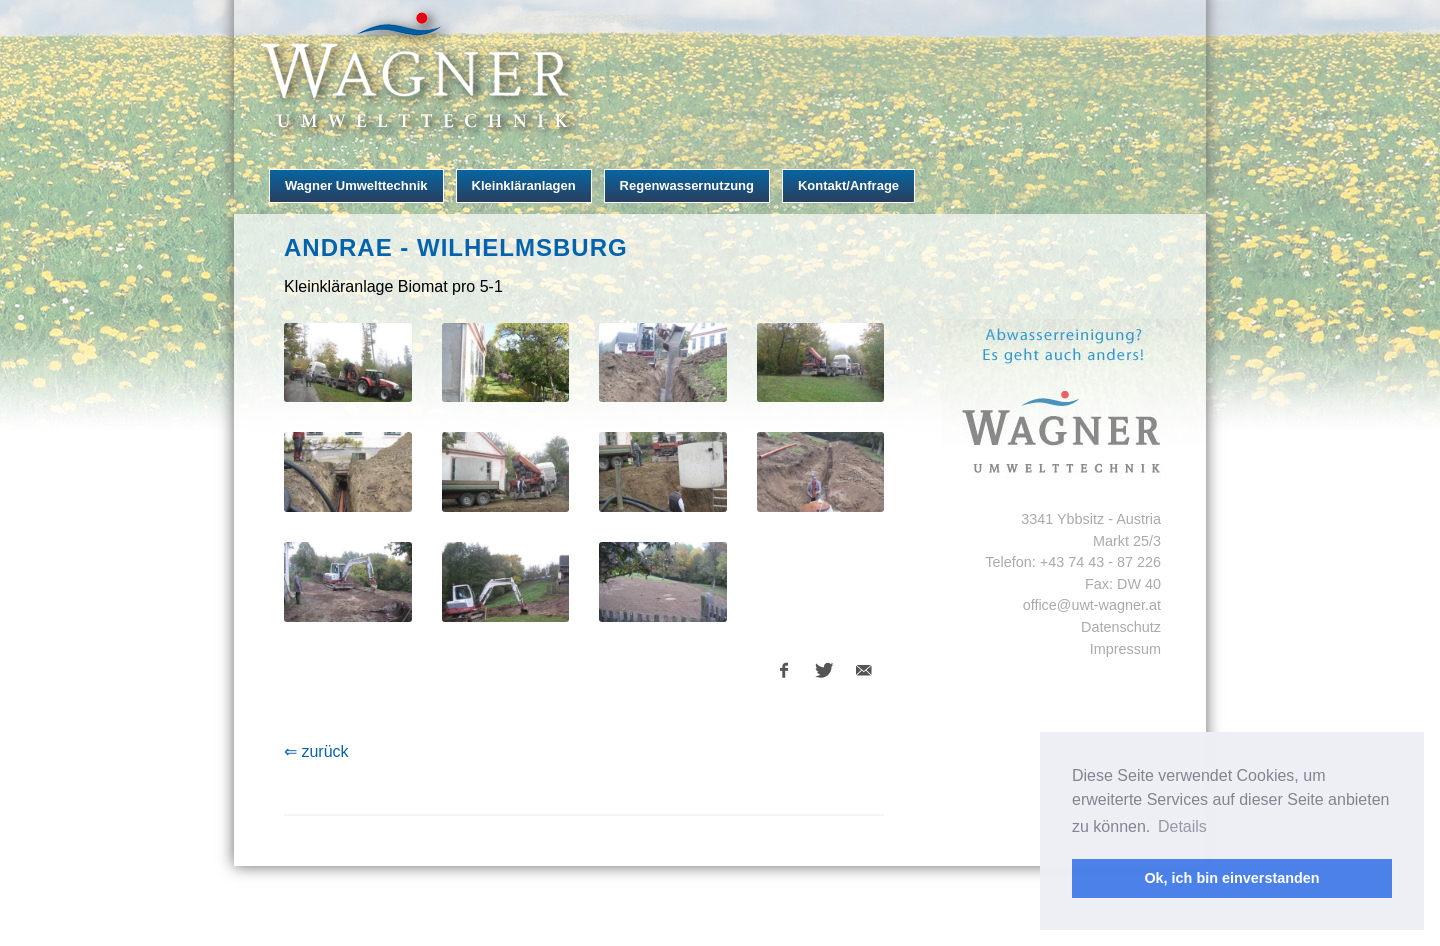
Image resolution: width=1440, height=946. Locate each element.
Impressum (1125, 649)
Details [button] (1182, 826)
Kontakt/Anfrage (848, 185)
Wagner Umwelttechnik (356, 185)
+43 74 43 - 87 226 (1100, 562)
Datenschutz (1121, 627)
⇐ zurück (316, 751)
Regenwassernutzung (687, 185)
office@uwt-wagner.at (1092, 605)
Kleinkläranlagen (524, 185)
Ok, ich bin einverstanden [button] (1231, 878)
